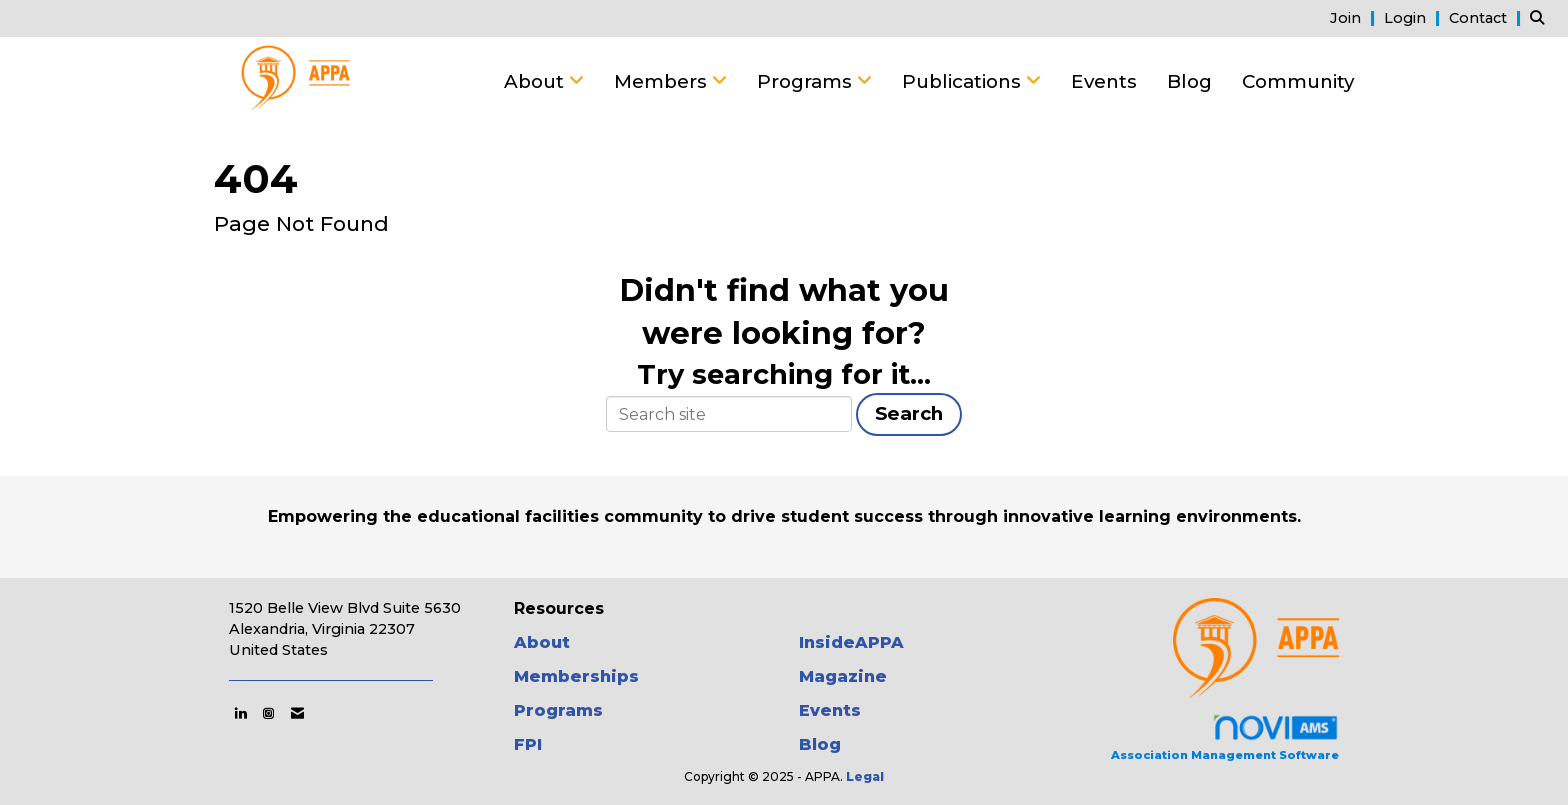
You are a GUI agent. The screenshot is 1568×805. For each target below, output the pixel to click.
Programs (807, 81)
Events (1104, 81)
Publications (964, 81)
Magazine (843, 676)
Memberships (576, 676)
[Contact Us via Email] (297, 713)
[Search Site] (1541, 17)
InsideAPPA (851, 642)
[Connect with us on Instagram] (268, 713)
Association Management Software (1225, 737)
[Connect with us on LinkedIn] (240, 713)
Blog (1189, 81)
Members (663, 81)
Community (1298, 81)
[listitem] (1355, 17)
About (536, 81)
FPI (528, 744)
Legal (865, 776)
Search (909, 413)
